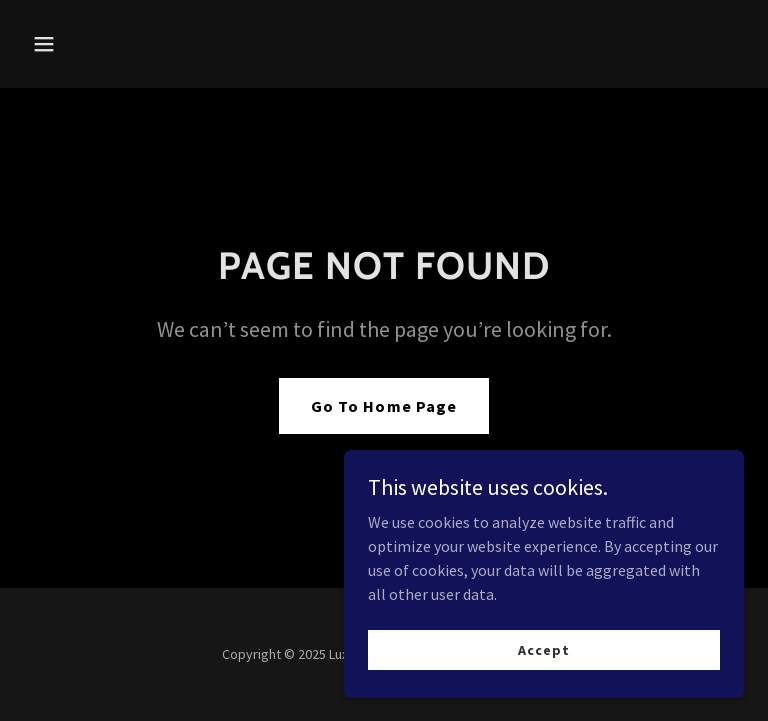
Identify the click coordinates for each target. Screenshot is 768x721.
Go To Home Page (383, 406)
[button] (106, 44)
